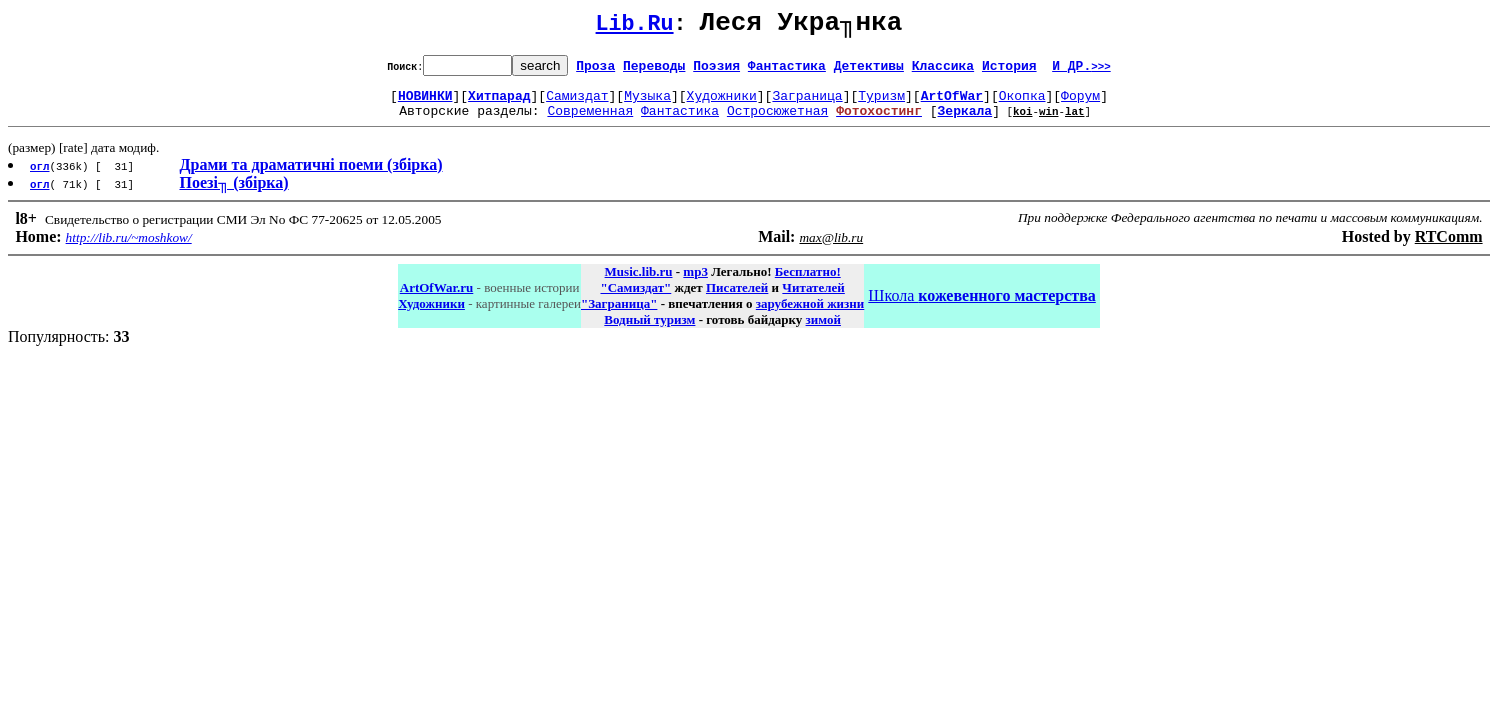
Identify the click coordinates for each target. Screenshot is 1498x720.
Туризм (881, 104)
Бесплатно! (808, 283)
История (1009, 71)
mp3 (695, 283)
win (1049, 122)
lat (1075, 122)
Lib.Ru (635, 27)
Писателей (737, 299)
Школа (981, 307)
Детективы (869, 71)
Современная (590, 122)
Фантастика (787, 71)
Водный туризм (649, 331)
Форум (1080, 104)
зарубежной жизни (810, 315)
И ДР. (1081, 71)
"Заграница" (619, 315)
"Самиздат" (635, 299)
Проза (595, 71)
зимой (823, 331)
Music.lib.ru (639, 283)
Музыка (647, 104)
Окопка (1022, 104)
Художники (722, 104)
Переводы (654, 71)
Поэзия (716, 71)
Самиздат (577, 104)
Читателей (813, 299)
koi (1023, 122)
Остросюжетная (777, 122)
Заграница (807, 104)
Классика (943, 71)
